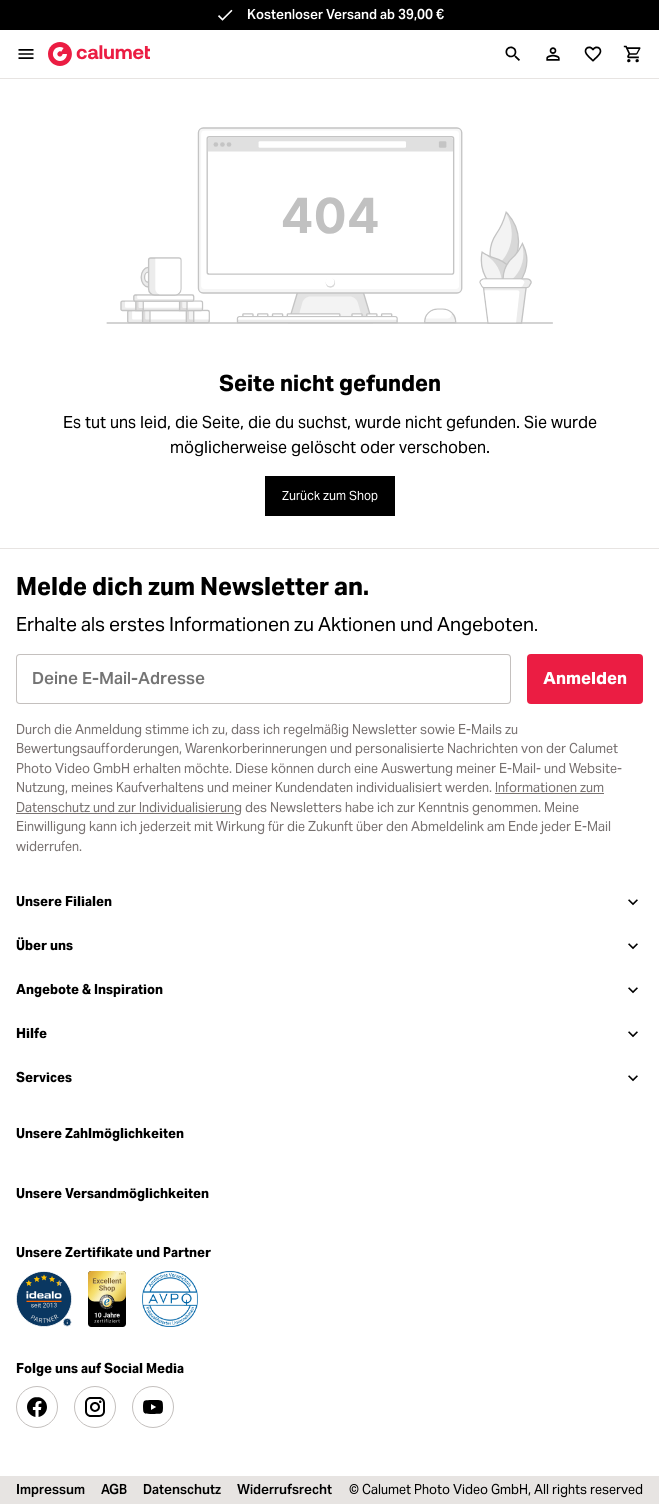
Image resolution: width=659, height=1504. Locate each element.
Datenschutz (182, 1489)
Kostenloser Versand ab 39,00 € (345, 14)
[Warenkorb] (633, 54)
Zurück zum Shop (330, 495)
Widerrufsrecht (284, 1489)
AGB (114, 1489)
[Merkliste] (593, 54)
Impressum (50, 1489)
